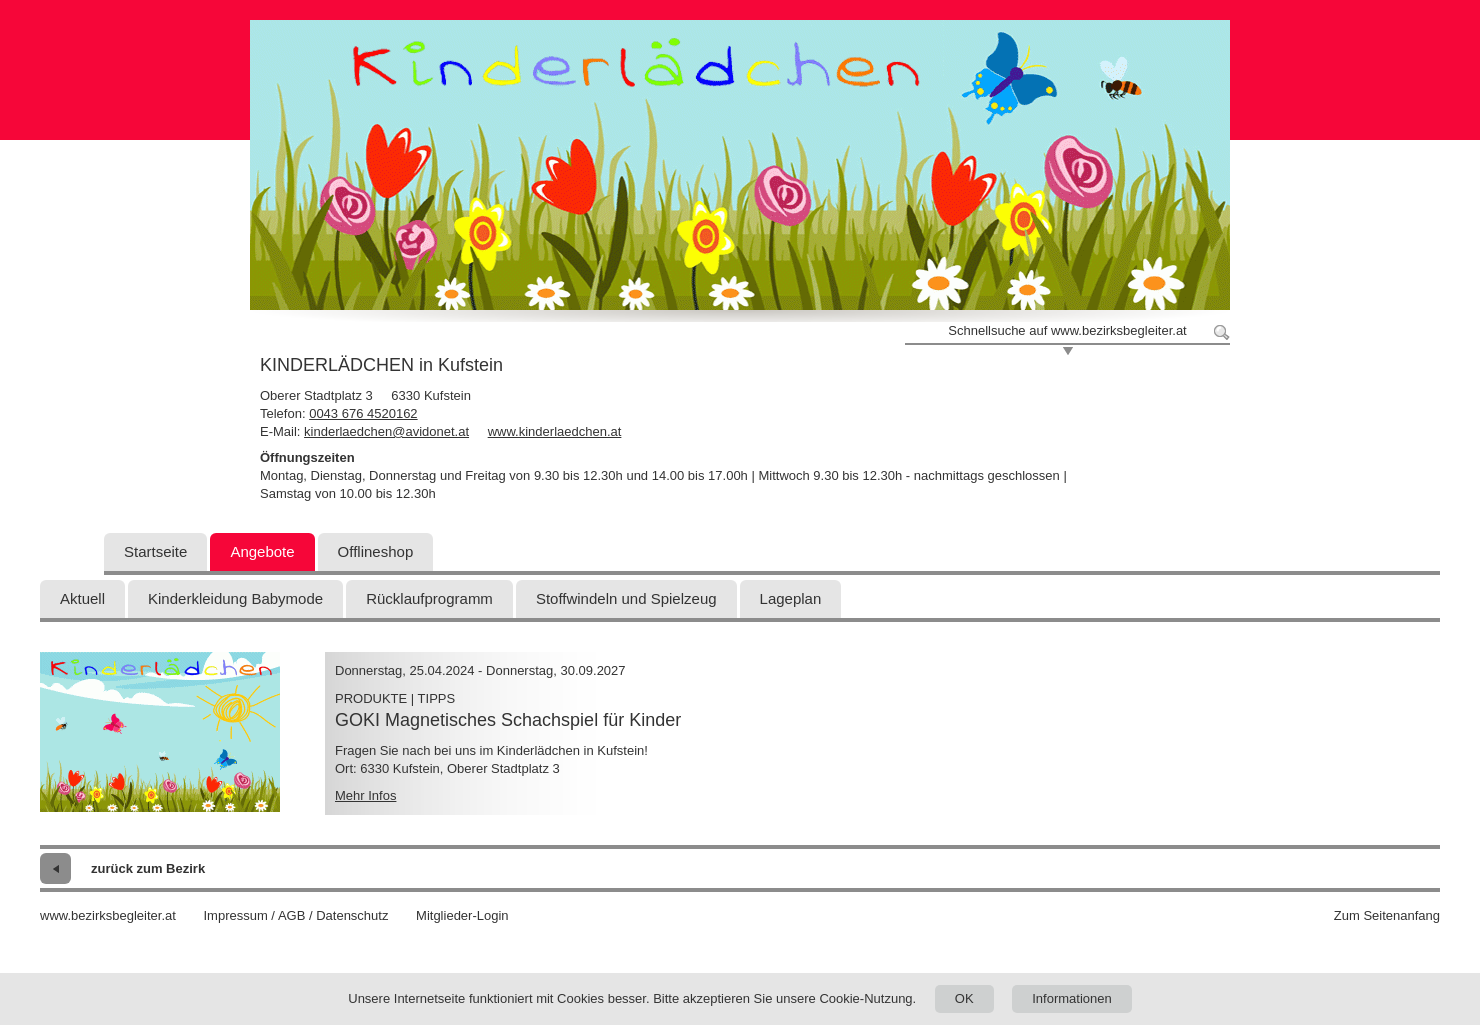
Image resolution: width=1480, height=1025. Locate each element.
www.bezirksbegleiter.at (108, 915)
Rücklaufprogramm (429, 598)
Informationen (1072, 998)
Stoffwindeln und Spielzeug (626, 598)
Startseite (155, 551)
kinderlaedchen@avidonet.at (386, 431)
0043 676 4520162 (363, 413)
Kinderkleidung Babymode (235, 598)
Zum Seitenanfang (1387, 915)
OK (964, 998)
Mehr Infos (365, 795)
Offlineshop (376, 551)
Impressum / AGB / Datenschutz (295, 915)
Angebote (262, 551)
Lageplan (791, 598)
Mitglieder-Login (462, 915)
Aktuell (82, 598)
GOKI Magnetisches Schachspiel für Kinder (508, 720)
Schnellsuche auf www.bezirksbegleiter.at (1067, 330)
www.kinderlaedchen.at (555, 431)
